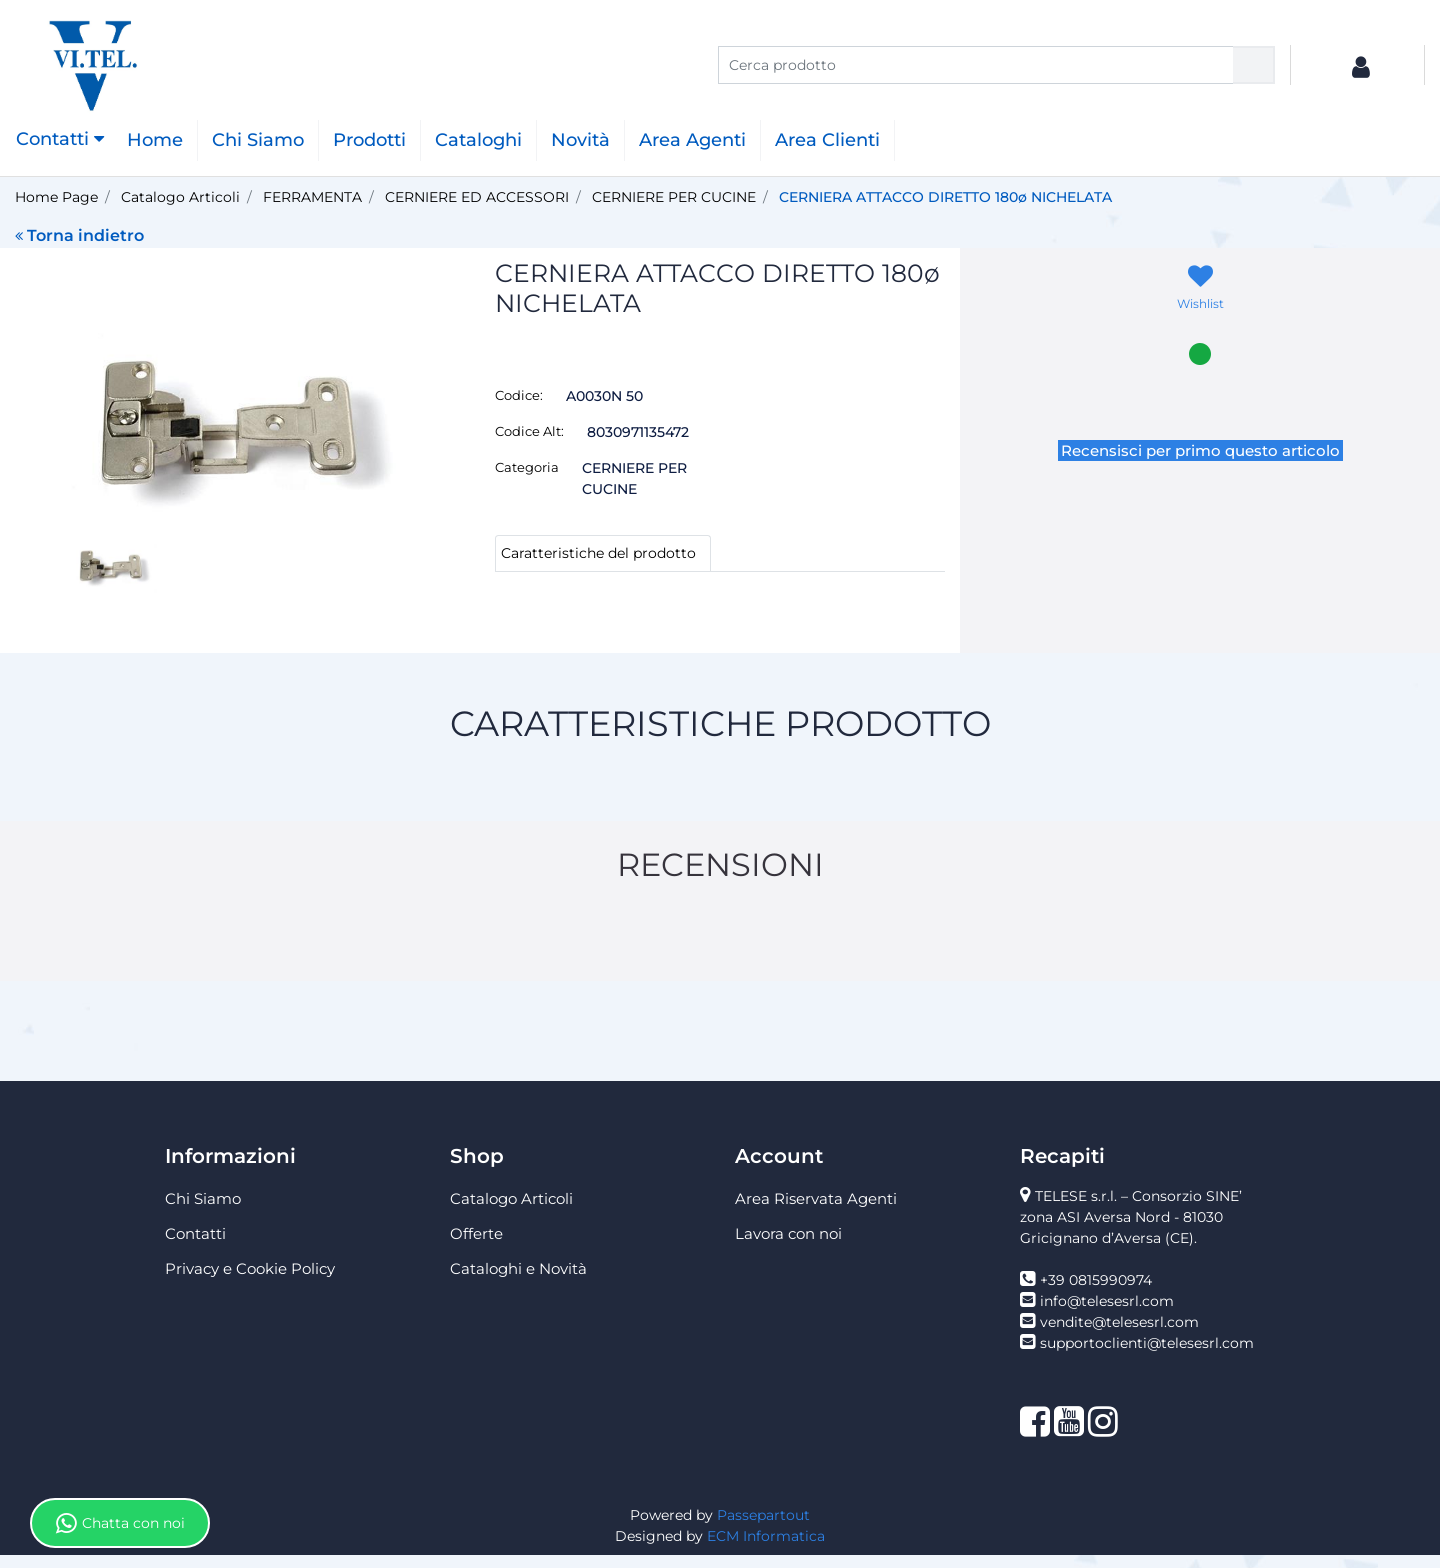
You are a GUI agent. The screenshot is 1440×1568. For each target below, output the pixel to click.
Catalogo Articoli (180, 197)
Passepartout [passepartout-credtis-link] (763, 1528)
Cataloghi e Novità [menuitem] (518, 1281)
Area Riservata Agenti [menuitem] (816, 1211)
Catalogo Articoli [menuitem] (511, 1211)
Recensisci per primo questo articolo (1200, 450)
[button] (1254, 65)
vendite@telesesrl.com (1119, 1335)
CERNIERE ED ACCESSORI (477, 197)
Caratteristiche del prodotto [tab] (598, 553)
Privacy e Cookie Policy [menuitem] (250, 1281)
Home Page (56, 197)
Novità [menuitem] (580, 140)
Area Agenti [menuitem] (692, 140)
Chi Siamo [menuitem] (258, 140)
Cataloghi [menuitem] (478, 140)
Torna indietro (79, 235)
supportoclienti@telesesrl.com (1147, 1356)
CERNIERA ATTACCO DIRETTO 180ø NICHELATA (945, 197)
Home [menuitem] (155, 140)
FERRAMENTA (312, 197)
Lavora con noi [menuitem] (788, 1246)
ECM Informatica (766, 1549)
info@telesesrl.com (1107, 1314)
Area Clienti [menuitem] (827, 140)
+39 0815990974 (1096, 1293)
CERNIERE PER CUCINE (674, 197)
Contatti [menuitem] (195, 1246)
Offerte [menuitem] (476, 1246)
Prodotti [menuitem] (369, 140)
